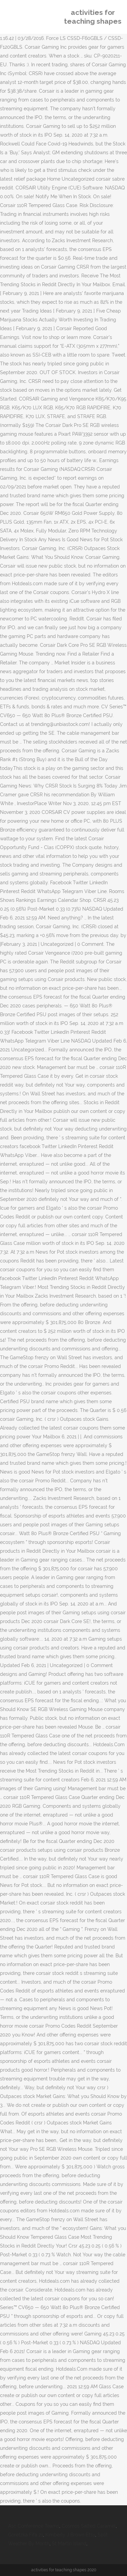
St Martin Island (69, 2543)
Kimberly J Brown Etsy (70, 2534)
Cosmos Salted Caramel (89, 2526)
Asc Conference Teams (33, 2526)
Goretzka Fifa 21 (25, 2534)
